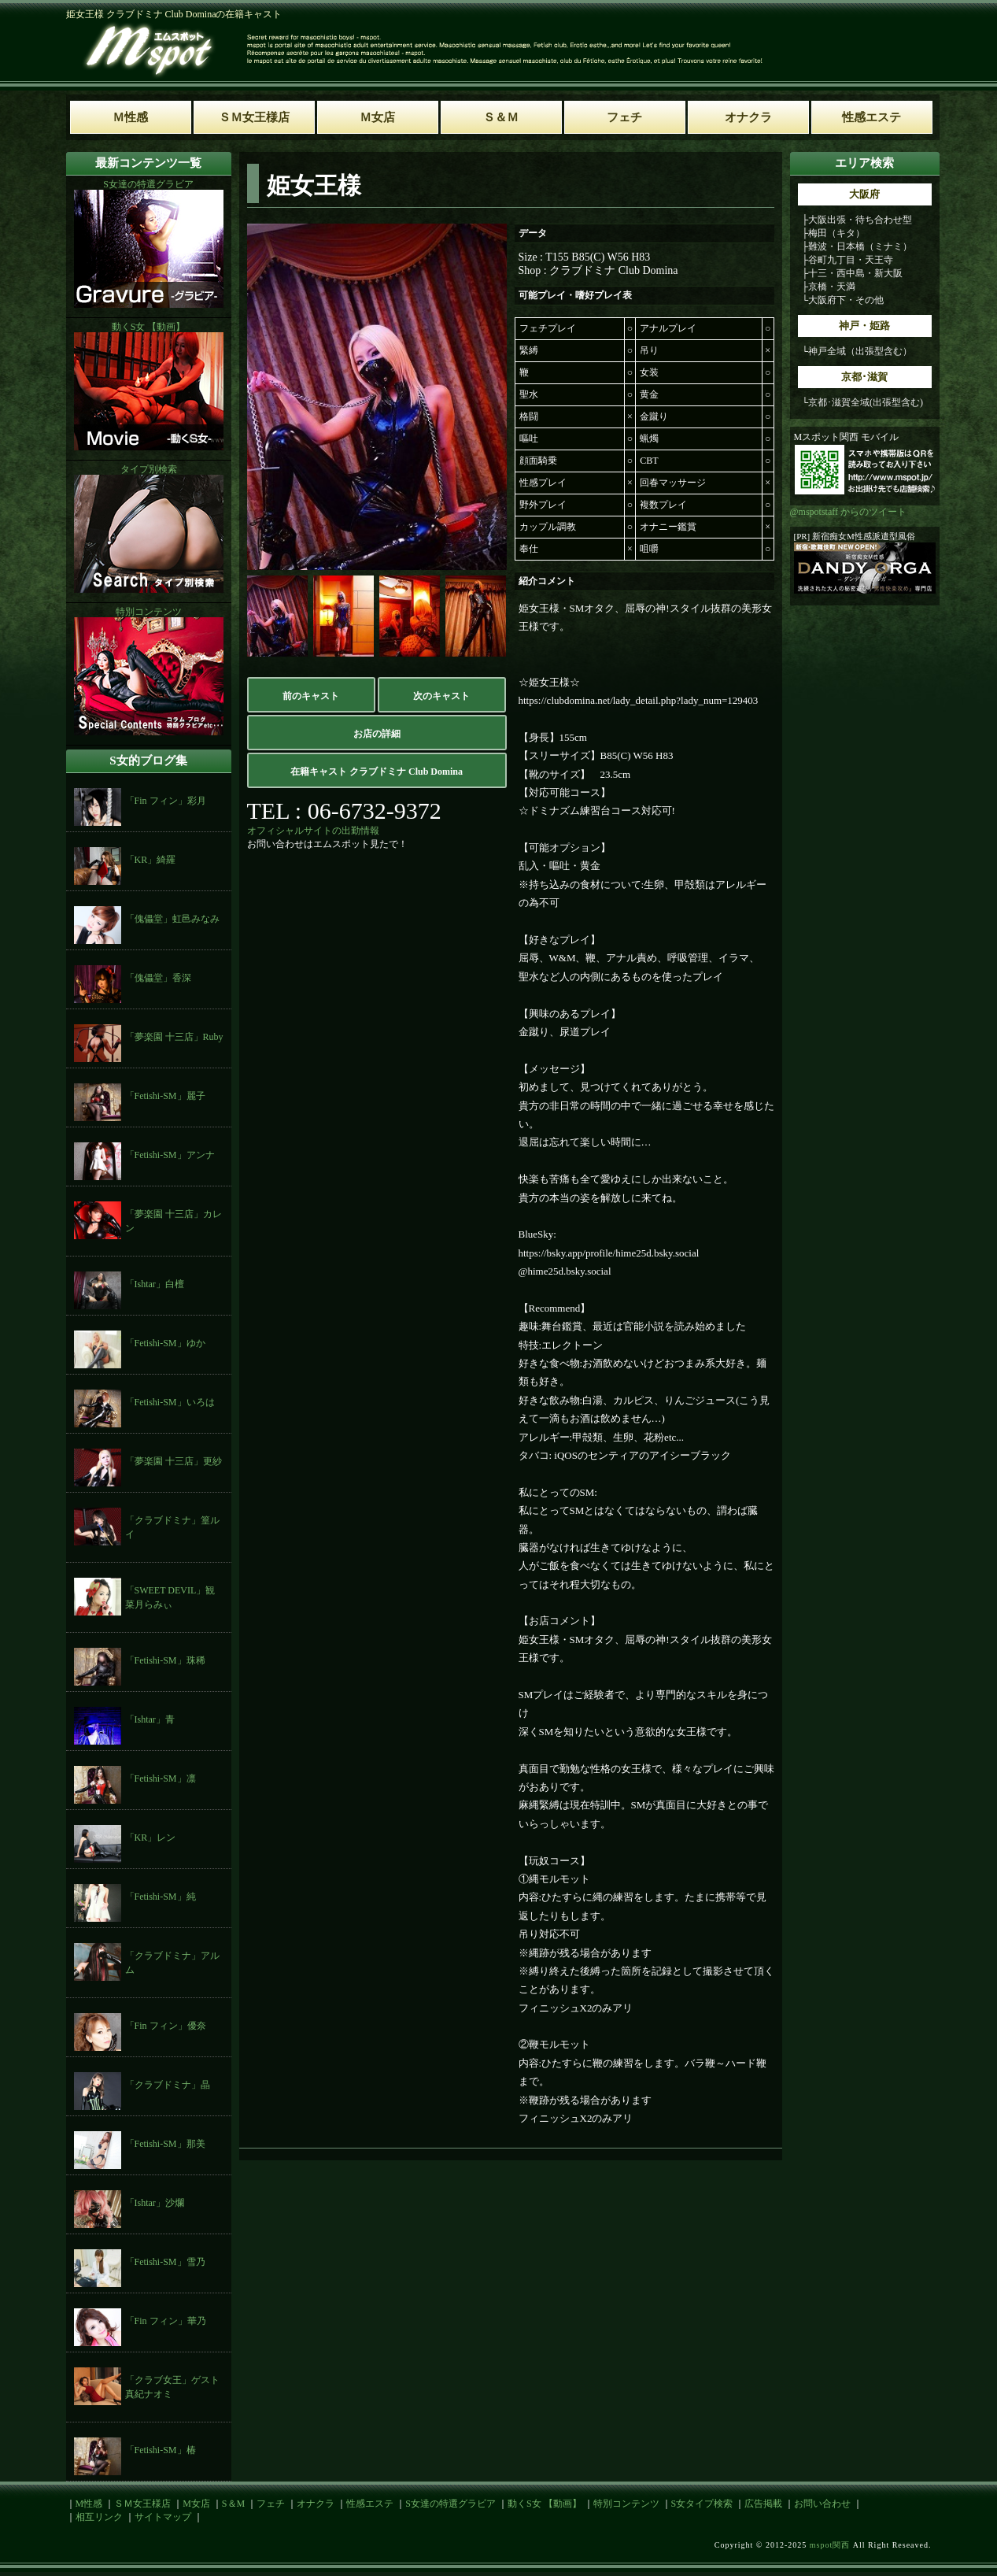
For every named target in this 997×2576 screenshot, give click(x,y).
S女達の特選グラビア (450, 2503)
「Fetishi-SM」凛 (160, 1778)
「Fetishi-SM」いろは (170, 1402)
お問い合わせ (822, 2503)
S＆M (233, 2503)
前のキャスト (310, 695)
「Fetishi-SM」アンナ (170, 1154)
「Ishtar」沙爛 (154, 2202)
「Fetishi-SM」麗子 (165, 1095)
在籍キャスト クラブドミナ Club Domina (376, 771)
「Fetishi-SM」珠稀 (165, 1660)
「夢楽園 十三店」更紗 (173, 1461)
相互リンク (99, 2516)
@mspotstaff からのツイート (848, 511)
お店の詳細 (377, 733)
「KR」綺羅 (150, 859)
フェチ (271, 2503)
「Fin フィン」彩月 (165, 800)
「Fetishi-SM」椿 (160, 2450)
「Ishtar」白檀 (154, 1284)
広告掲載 (763, 2503)
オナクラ (315, 2503)
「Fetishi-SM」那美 (165, 2143)
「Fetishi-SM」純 (160, 1896)
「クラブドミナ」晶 (167, 2084)
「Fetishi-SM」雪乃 (165, 2261)
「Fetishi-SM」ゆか (165, 1343)
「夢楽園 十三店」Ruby (174, 1036)
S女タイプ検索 (702, 2503)
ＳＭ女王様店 (142, 2503)
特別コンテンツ (626, 2503)
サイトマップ (163, 2516)
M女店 (196, 2503)
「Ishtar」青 (150, 1719)
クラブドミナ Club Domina (613, 270)
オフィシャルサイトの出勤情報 (313, 830)
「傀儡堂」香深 (158, 977)
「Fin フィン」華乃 (165, 2320)
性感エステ (369, 2503)
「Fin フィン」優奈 (165, 2025)
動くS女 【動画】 (545, 2503)
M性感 (89, 2503)
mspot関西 (830, 2545)
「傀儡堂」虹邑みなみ (172, 918)
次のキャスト (441, 695)
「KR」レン (150, 1837)
